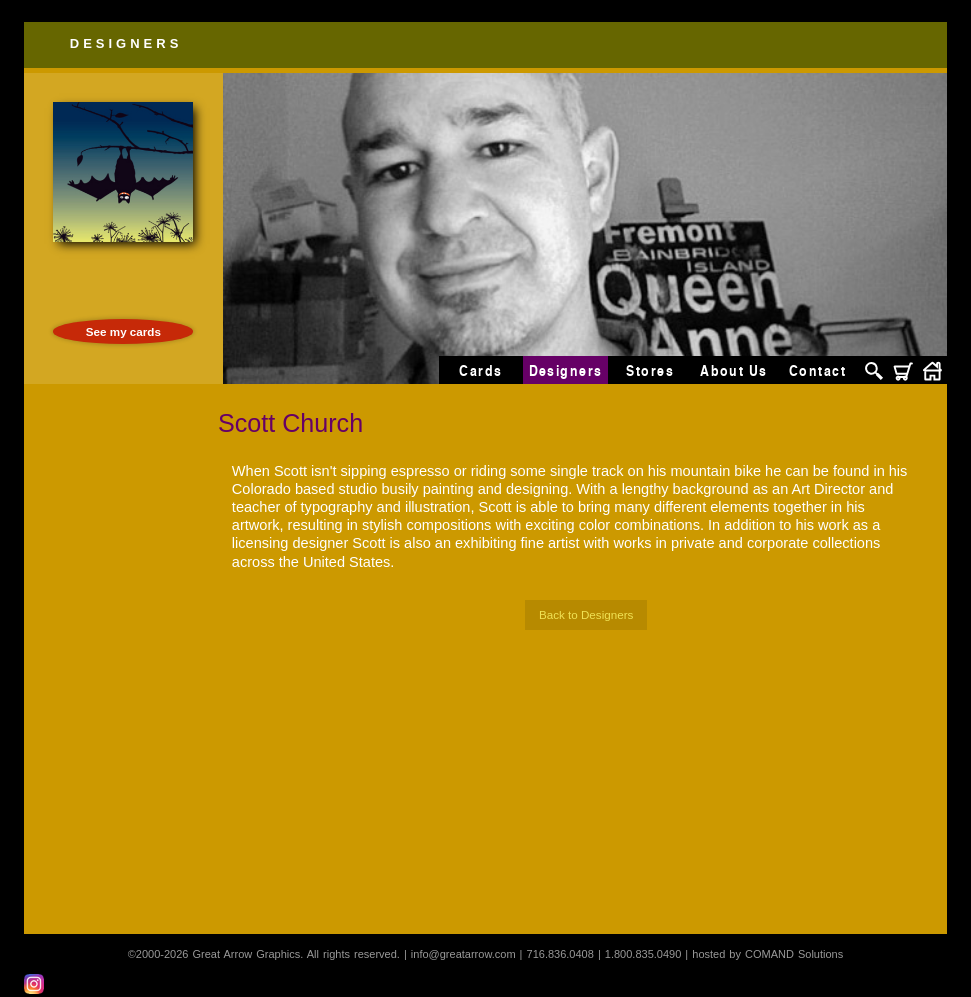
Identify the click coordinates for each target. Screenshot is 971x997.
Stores (650, 370)
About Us (734, 370)
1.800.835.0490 (643, 954)
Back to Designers (586, 614)
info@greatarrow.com (463, 954)
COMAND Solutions (794, 954)
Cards (480, 370)
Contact (817, 370)
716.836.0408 (560, 954)
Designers (126, 43)
